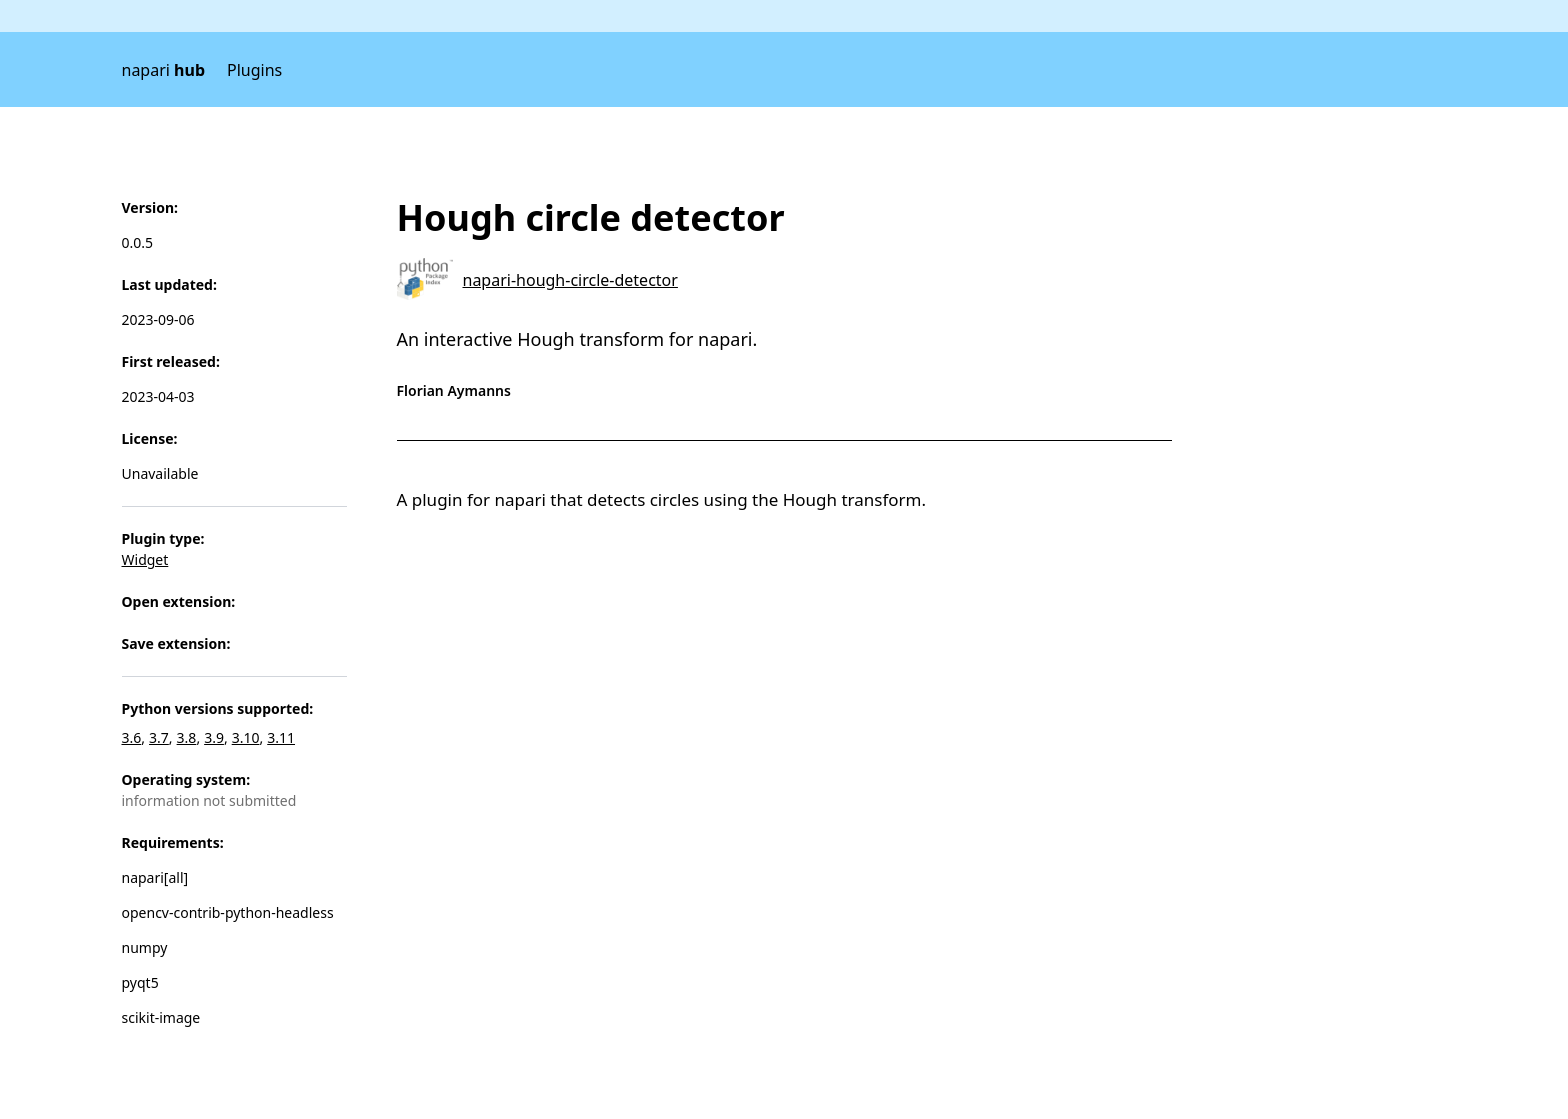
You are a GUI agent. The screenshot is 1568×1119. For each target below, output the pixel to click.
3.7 (159, 737)
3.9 (214, 737)
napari (164, 70)
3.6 (132, 737)
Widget (145, 559)
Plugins (254, 70)
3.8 (187, 737)
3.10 (246, 737)
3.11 (281, 737)
